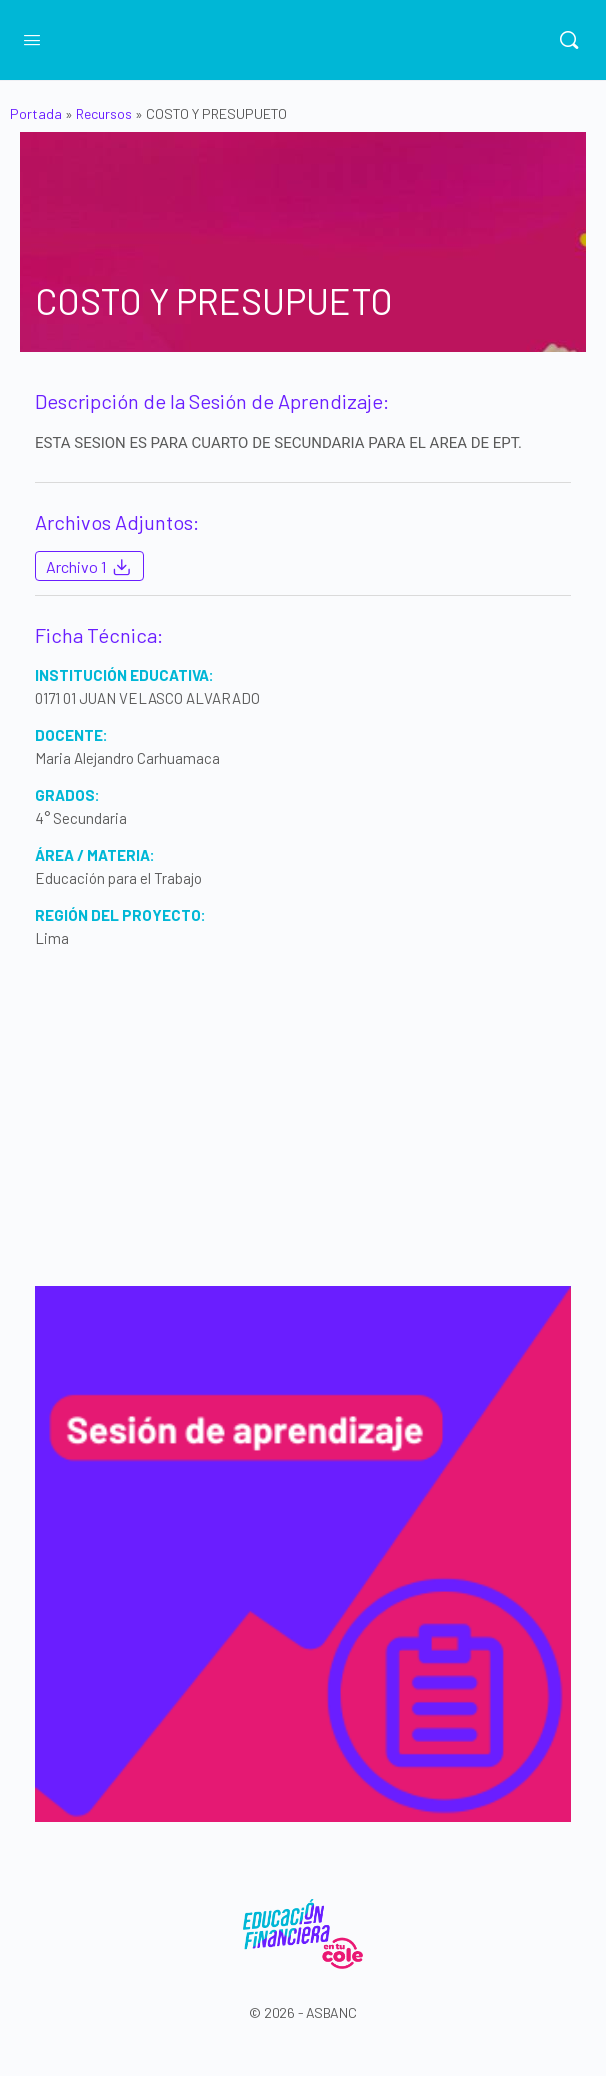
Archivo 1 (89, 567)
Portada (36, 113)
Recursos (104, 113)
